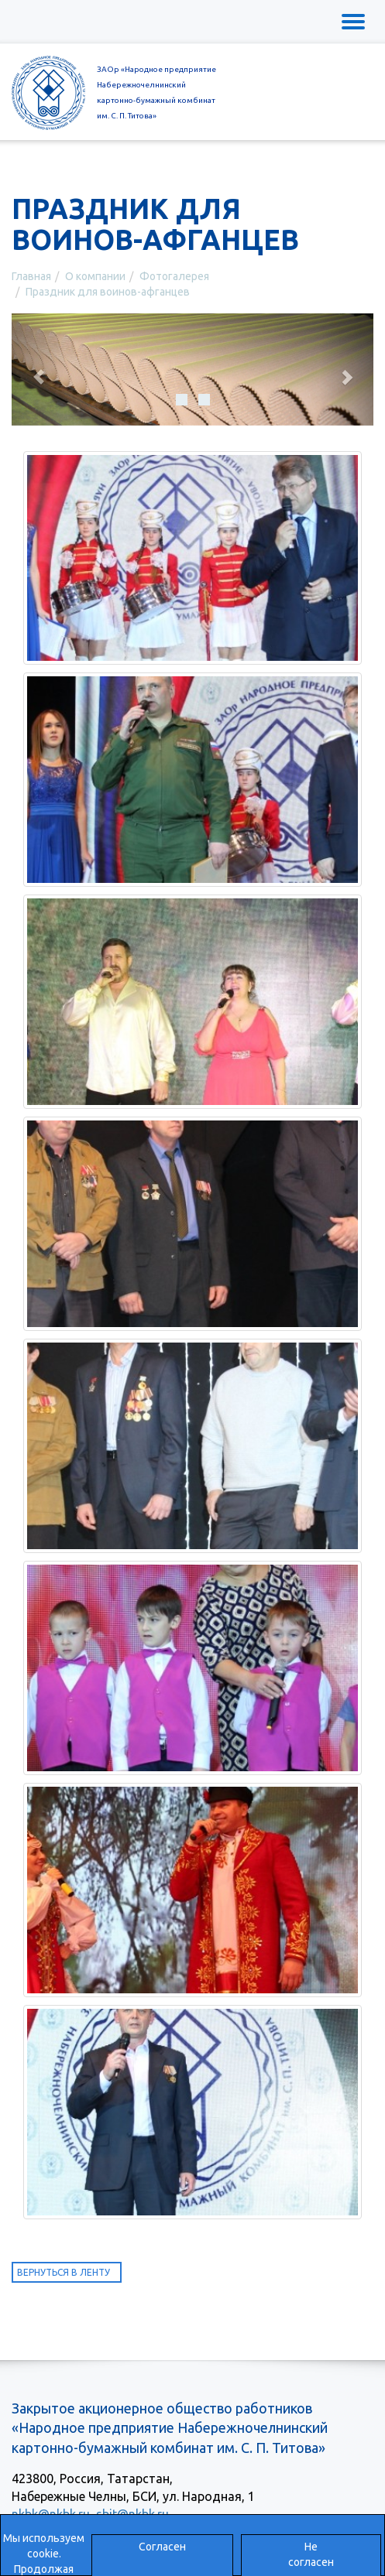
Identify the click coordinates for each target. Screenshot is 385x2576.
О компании (95, 276)
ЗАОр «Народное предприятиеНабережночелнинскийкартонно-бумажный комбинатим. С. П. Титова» (156, 92)
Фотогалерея (174, 276)
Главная (31, 276)
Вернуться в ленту (63, 2272)
